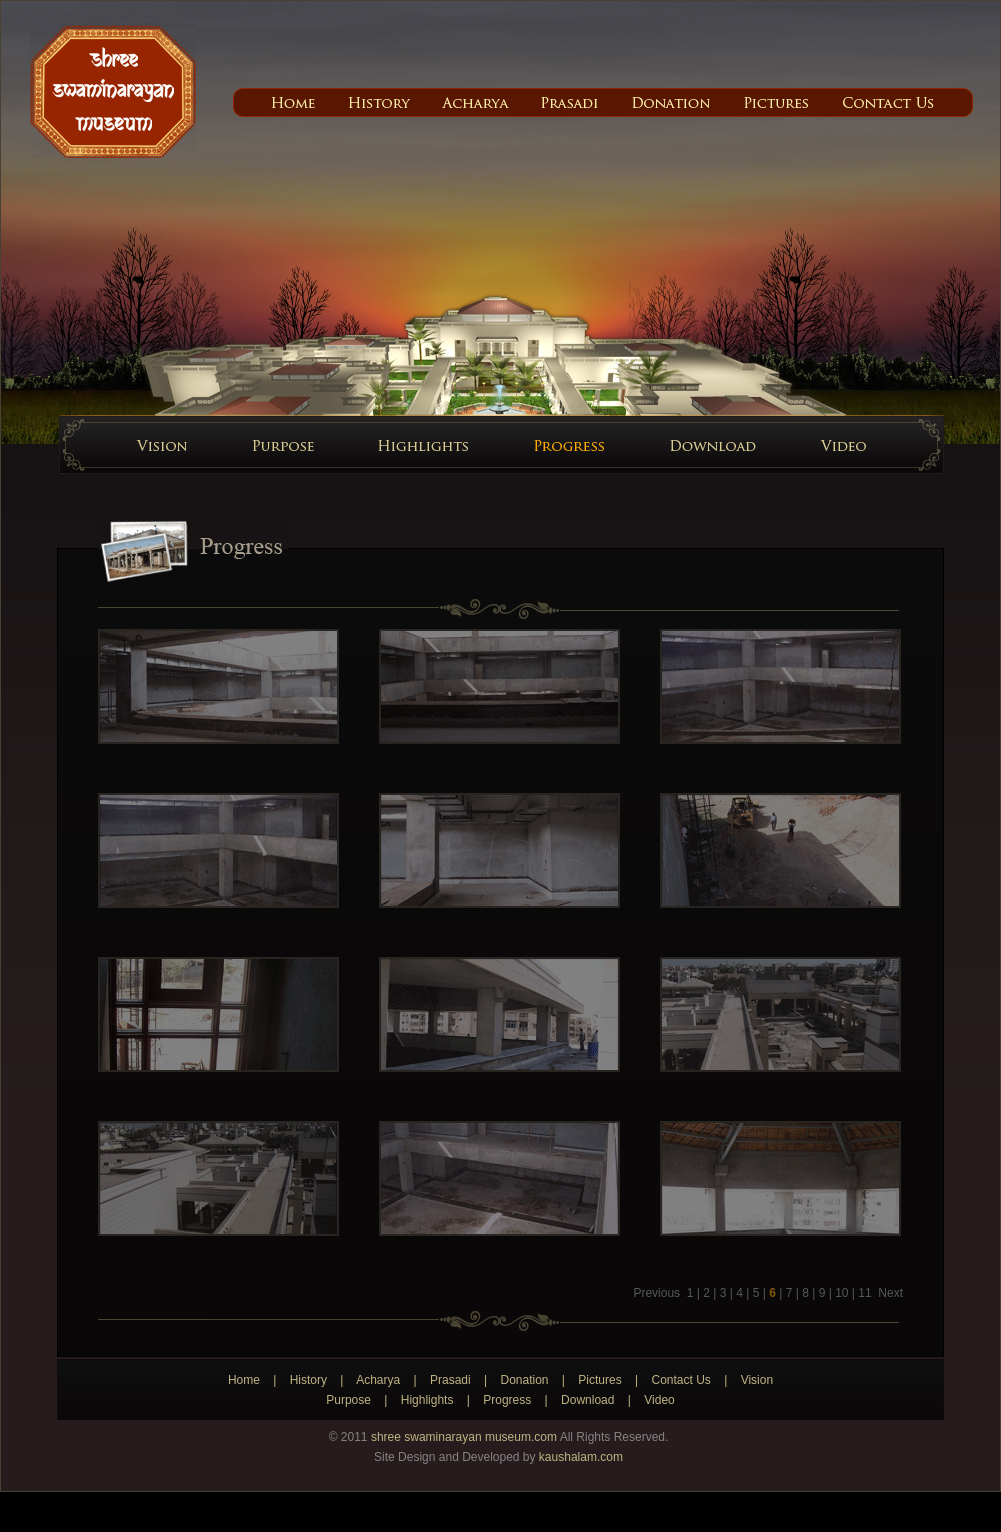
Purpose (348, 1400)
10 (841, 1293)
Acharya (378, 1380)
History (308, 1380)
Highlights (427, 1400)
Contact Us (680, 1380)
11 (864, 1293)
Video (659, 1400)
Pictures (599, 1380)
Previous (656, 1293)
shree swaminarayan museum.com (464, 1437)
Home (244, 1380)
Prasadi (450, 1380)
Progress (507, 1400)
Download (587, 1400)
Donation (524, 1380)
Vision (757, 1380)
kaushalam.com (581, 1457)
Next (889, 1293)
